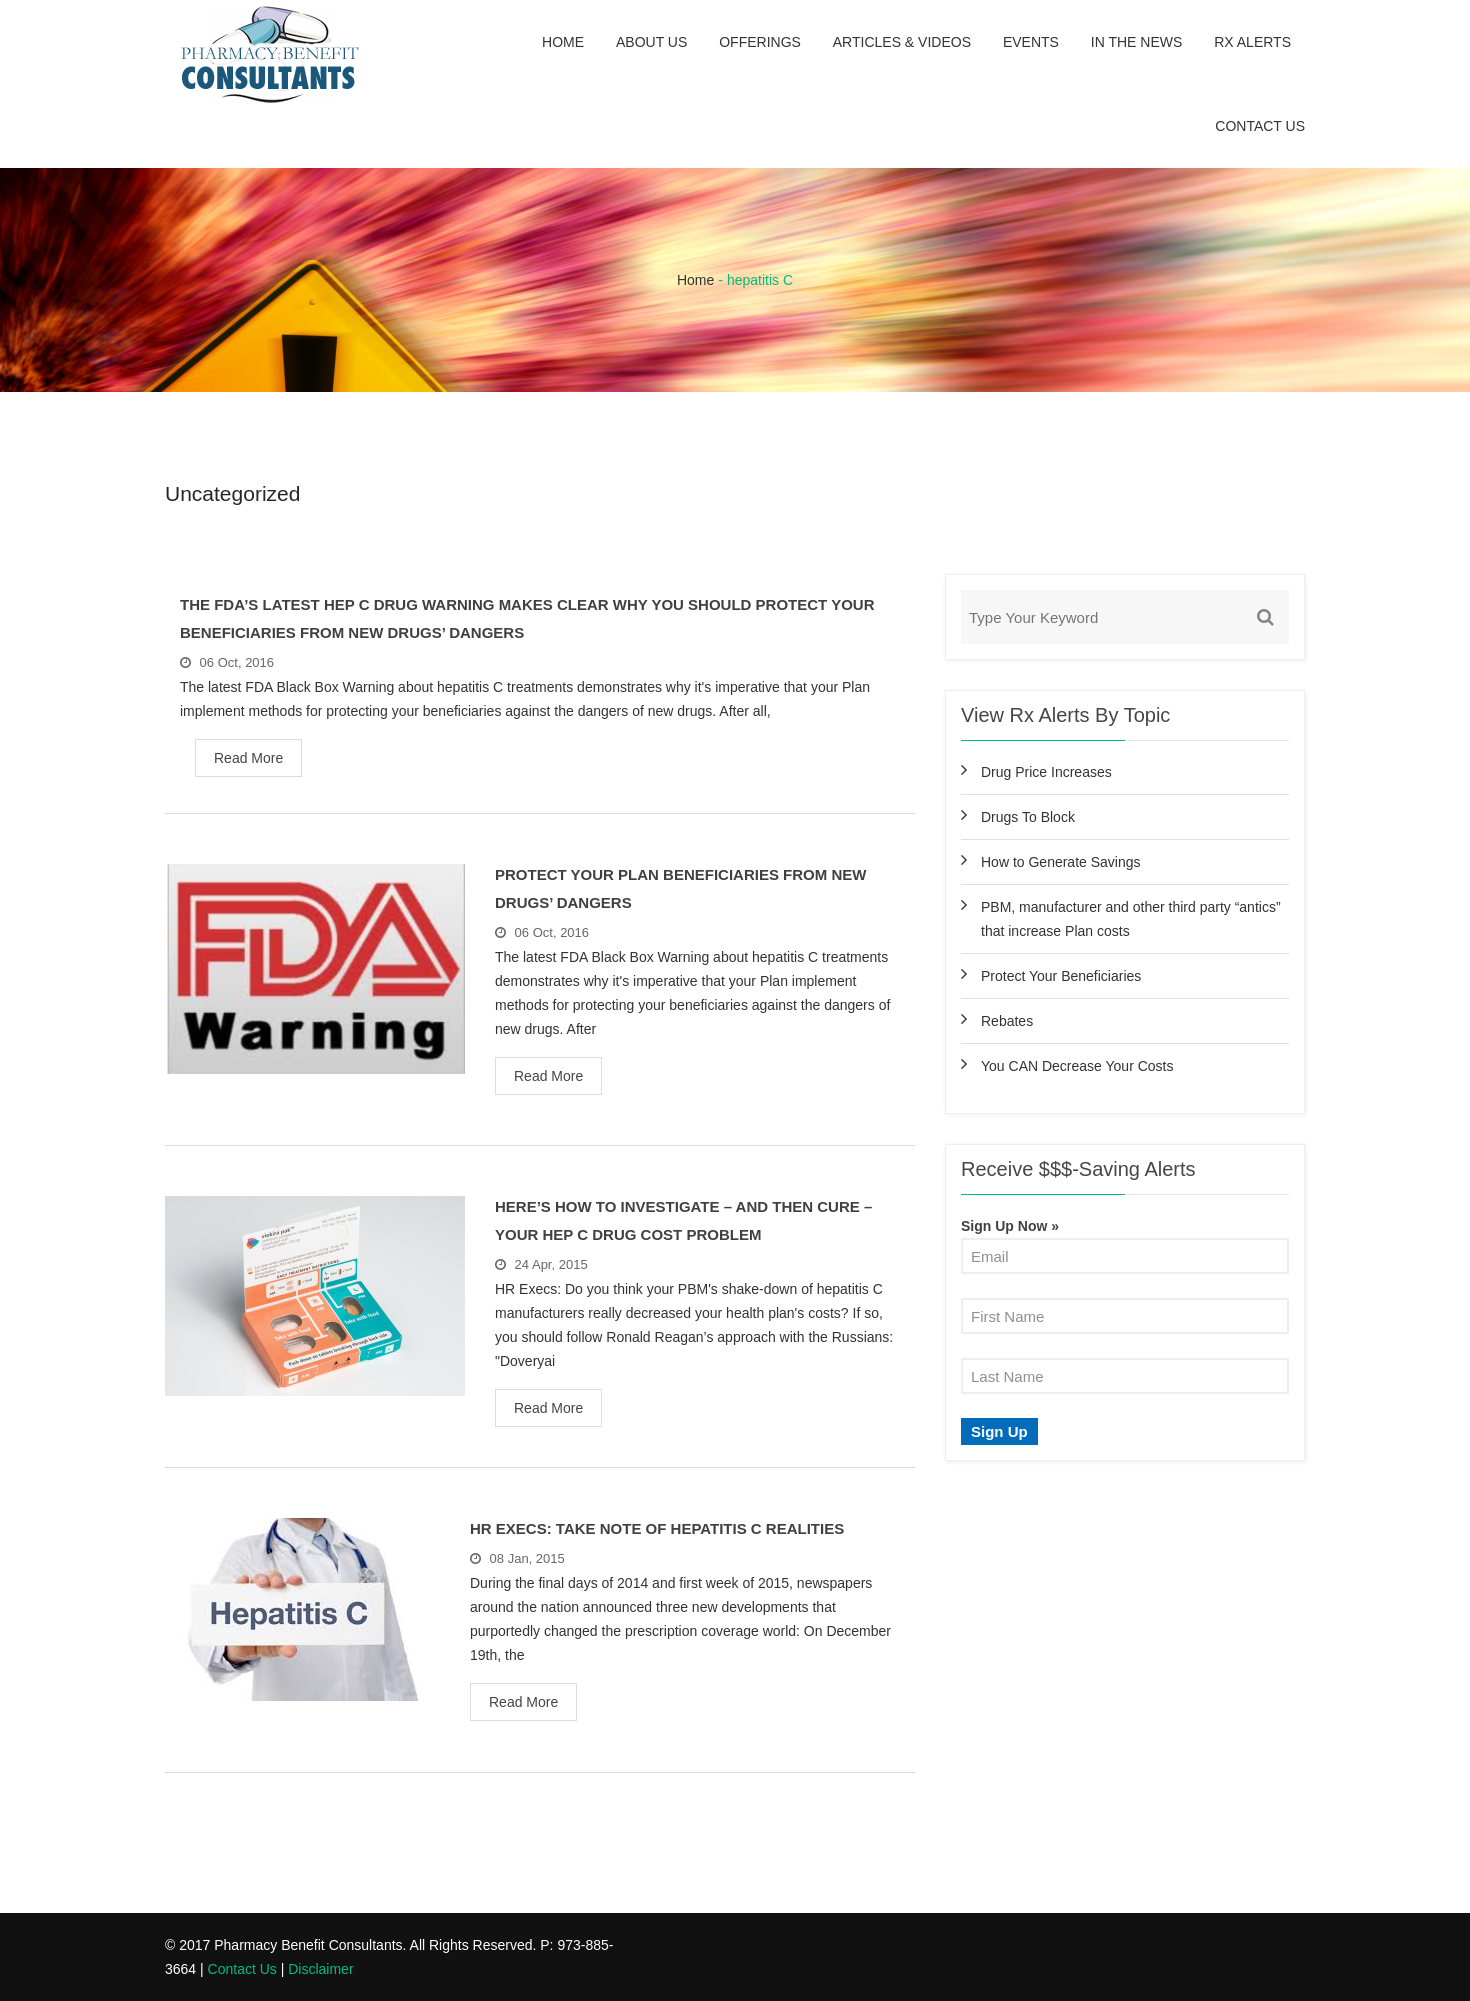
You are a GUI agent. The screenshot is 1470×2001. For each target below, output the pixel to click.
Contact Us (1260, 126)
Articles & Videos (902, 42)
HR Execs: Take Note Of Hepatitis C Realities (657, 1528)
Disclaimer (320, 1969)
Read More (248, 758)
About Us (651, 42)
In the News (1137, 42)
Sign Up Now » (1010, 1226)
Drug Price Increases (1046, 772)
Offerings (760, 42)
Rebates (1007, 1021)
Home (563, 42)
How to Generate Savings (1061, 862)
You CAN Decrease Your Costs (1077, 1066)
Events (1031, 42)
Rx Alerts (1252, 42)
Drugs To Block (1028, 817)
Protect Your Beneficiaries (1061, 976)
